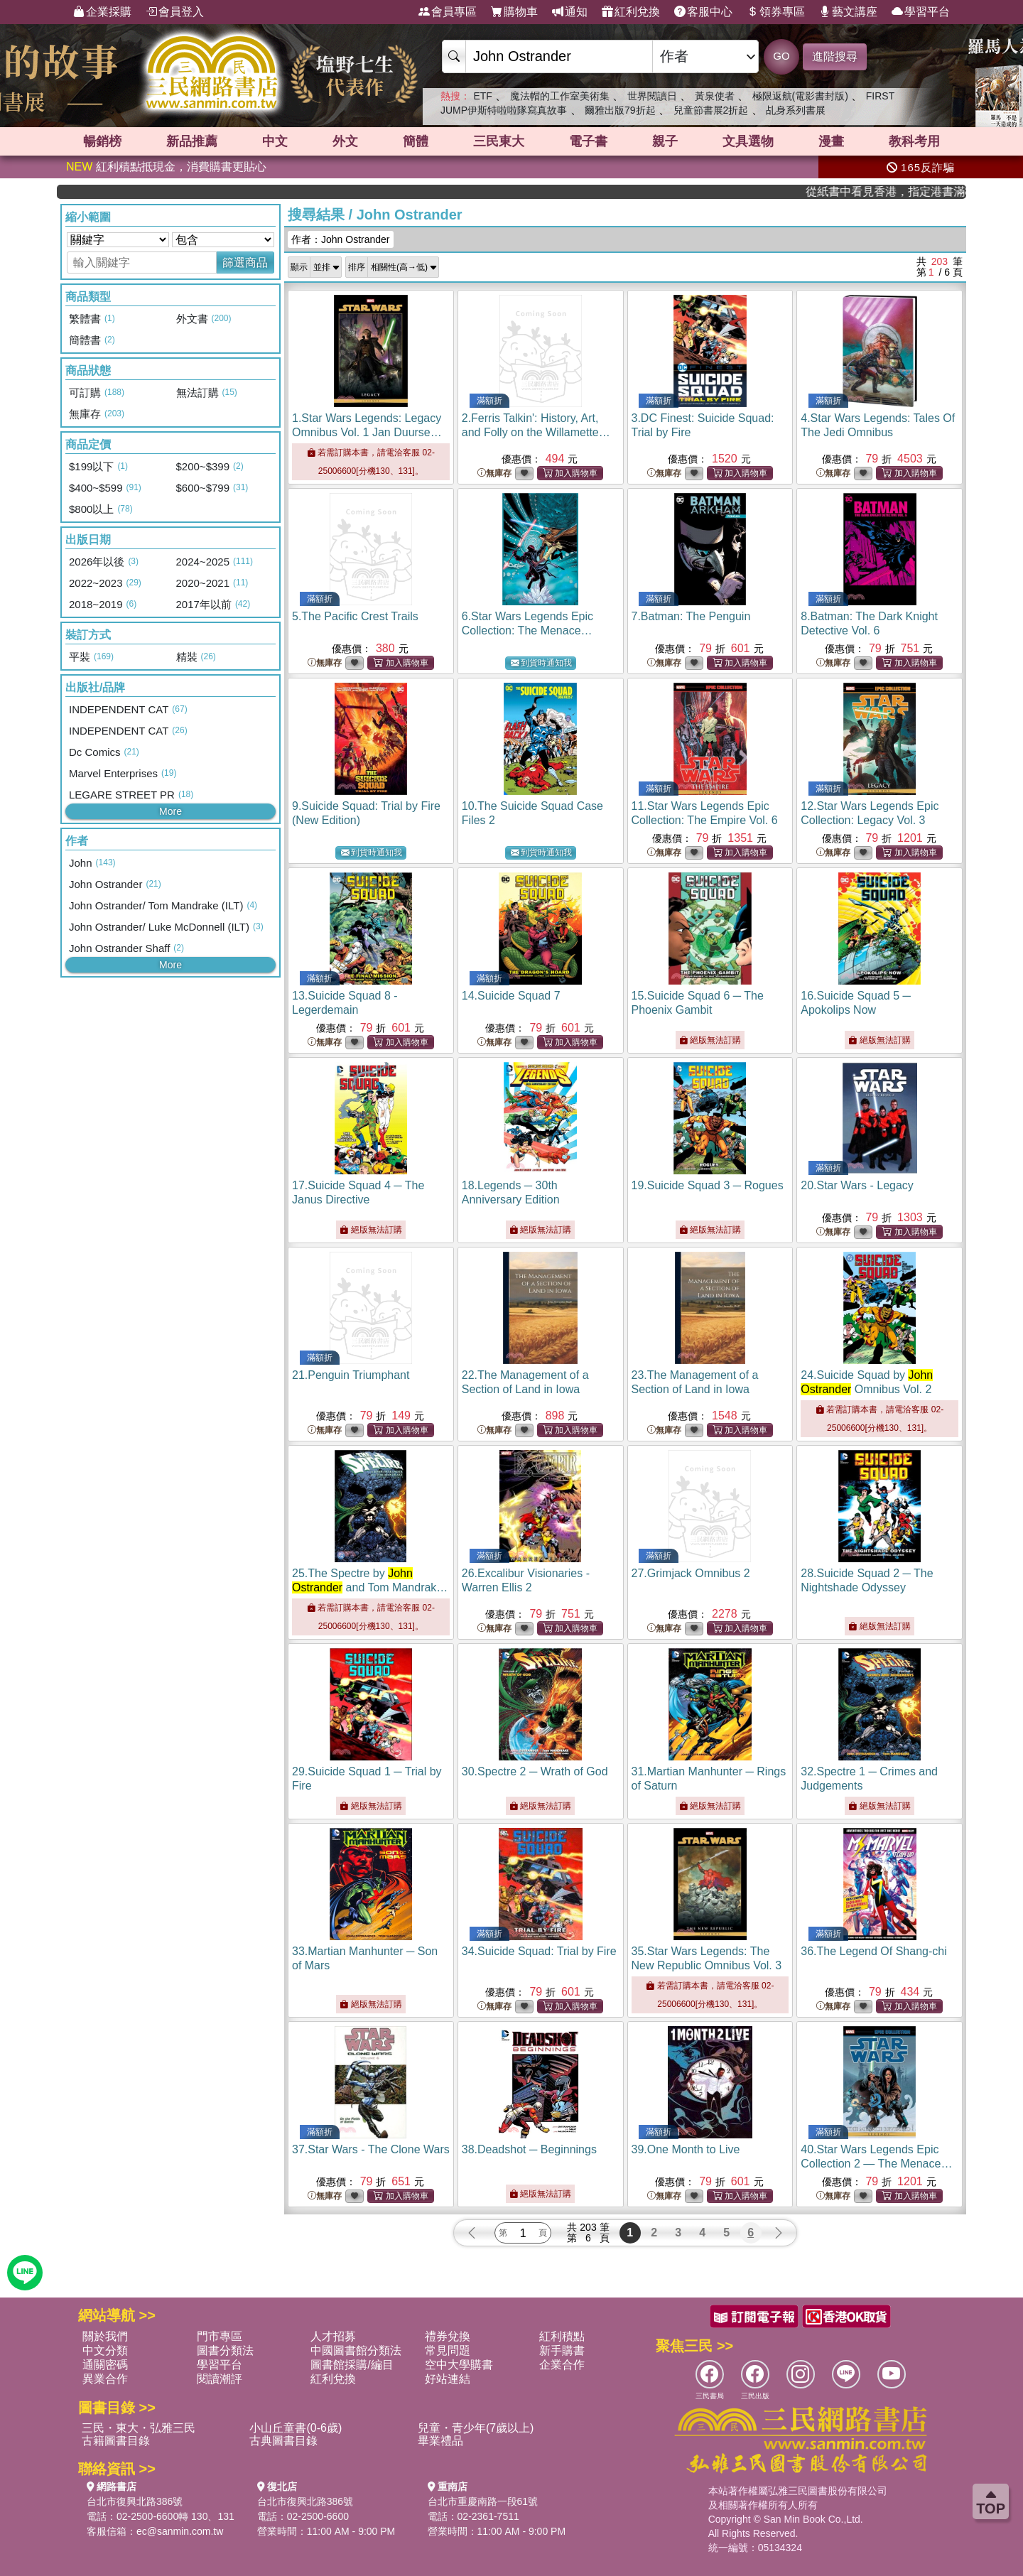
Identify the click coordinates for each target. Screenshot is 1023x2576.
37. (371, 2149)
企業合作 (562, 2365)
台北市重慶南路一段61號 (483, 2501)
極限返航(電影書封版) (800, 96)
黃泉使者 (715, 96)
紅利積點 (562, 2336)
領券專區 (776, 12)
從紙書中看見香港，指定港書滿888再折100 (911, 191)
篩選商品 (245, 262)
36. (873, 1951)
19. (708, 1185)
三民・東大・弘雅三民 (138, 2428)
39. (686, 2149)
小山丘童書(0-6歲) (295, 2428)
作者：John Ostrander (340, 239)
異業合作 (105, 2379)
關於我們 (105, 2336)
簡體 (415, 141)
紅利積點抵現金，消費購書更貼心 (166, 167)
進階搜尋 (834, 56)
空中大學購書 (459, 2365)
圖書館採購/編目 (351, 2365)
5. (355, 616)
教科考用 (914, 141)
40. (876, 2163)
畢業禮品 (440, 2441)
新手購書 (562, 2350)
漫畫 (831, 141)
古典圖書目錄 (283, 2441)
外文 (345, 141)
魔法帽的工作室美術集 (560, 96)
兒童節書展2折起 (711, 110)
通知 (570, 12)
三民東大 (498, 141)
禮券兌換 (447, 2336)
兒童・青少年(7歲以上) (476, 2428)
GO (781, 56)
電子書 (588, 141)
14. (511, 996)
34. (539, 1951)
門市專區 (219, 2336)
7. (691, 616)
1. (369, 432)
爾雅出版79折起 (620, 110)
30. (535, 1771)
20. (857, 1185)
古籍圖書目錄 (116, 2441)
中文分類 (105, 2350)
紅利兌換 (631, 12)
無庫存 (494, 473)
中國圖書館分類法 (355, 2350)
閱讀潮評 (219, 2379)
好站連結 (447, 2379)
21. (350, 1375)
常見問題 (447, 2350)
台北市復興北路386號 (135, 2501)
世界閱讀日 (652, 96)
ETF (482, 96)
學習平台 (921, 12)
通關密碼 (105, 2365)
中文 (275, 141)
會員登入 (175, 12)
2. (536, 432)
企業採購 (102, 12)
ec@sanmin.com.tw (179, 2531)
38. (529, 2149)
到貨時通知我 (541, 663)
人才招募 (333, 2336)
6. (527, 630)
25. (370, 1587)
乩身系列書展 (796, 110)
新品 (191, 141)
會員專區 (447, 12)
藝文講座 (848, 12)
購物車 (514, 12)
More (170, 811)
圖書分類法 (225, 2350)
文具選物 (748, 141)
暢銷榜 (102, 141)
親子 (665, 141)
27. (691, 1573)
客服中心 (703, 12)
